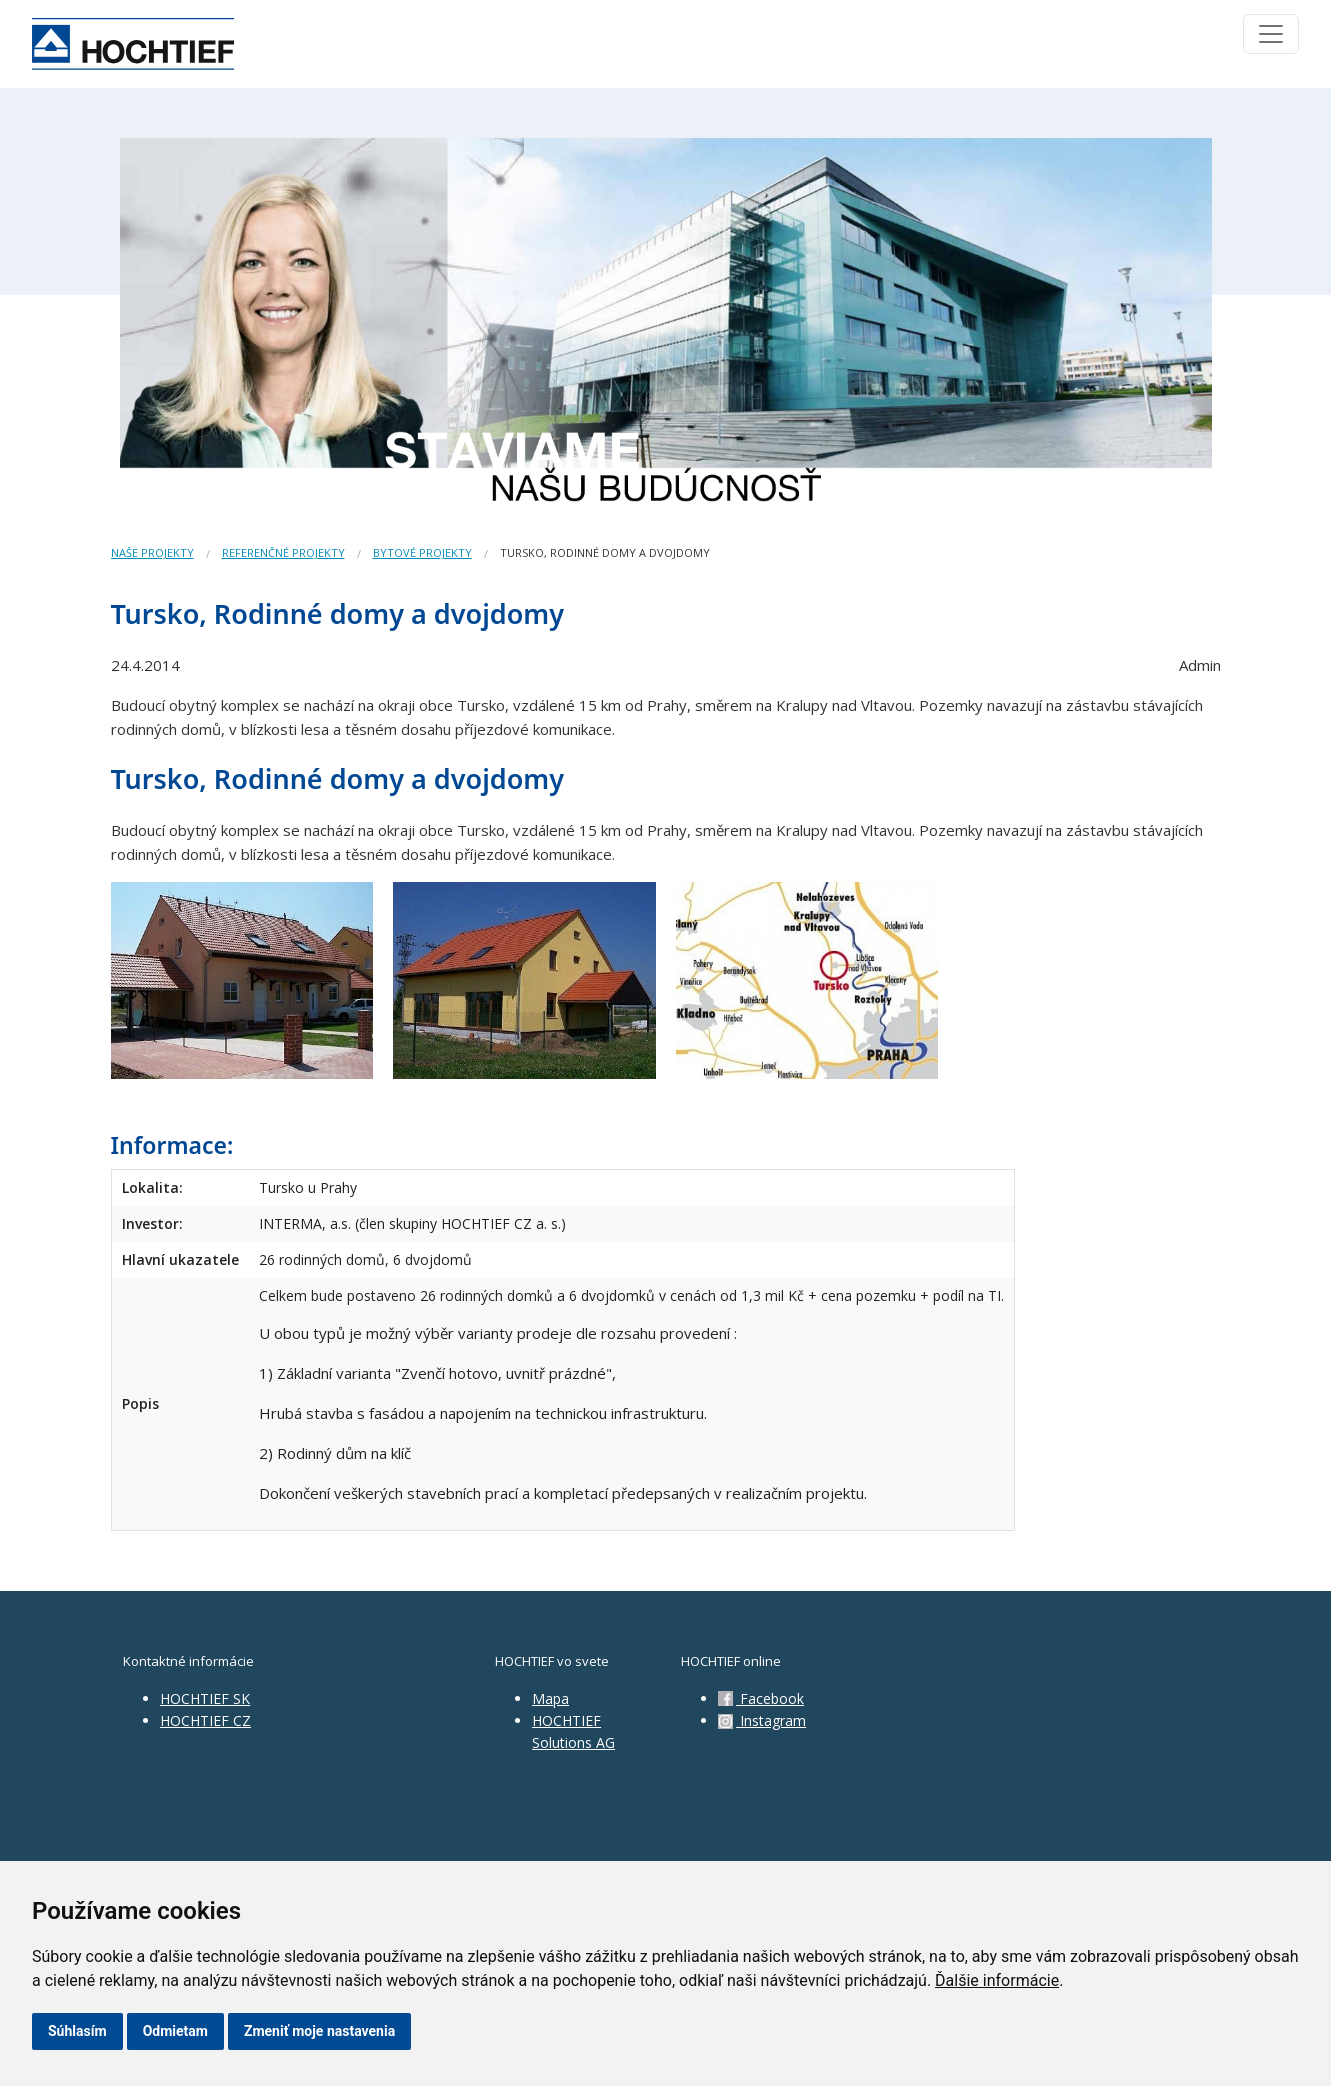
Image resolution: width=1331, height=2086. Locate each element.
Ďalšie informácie (997, 1980)
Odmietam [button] (175, 2031)
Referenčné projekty (283, 552)
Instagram (762, 1720)
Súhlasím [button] (77, 2031)
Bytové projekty (422, 552)
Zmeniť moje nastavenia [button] (319, 2031)
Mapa (550, 1698)
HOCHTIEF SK (205, 1698)
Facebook (761, 1698)
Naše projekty (152, 552)
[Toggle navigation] (1271, 34)
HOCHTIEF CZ (205, 1720)
